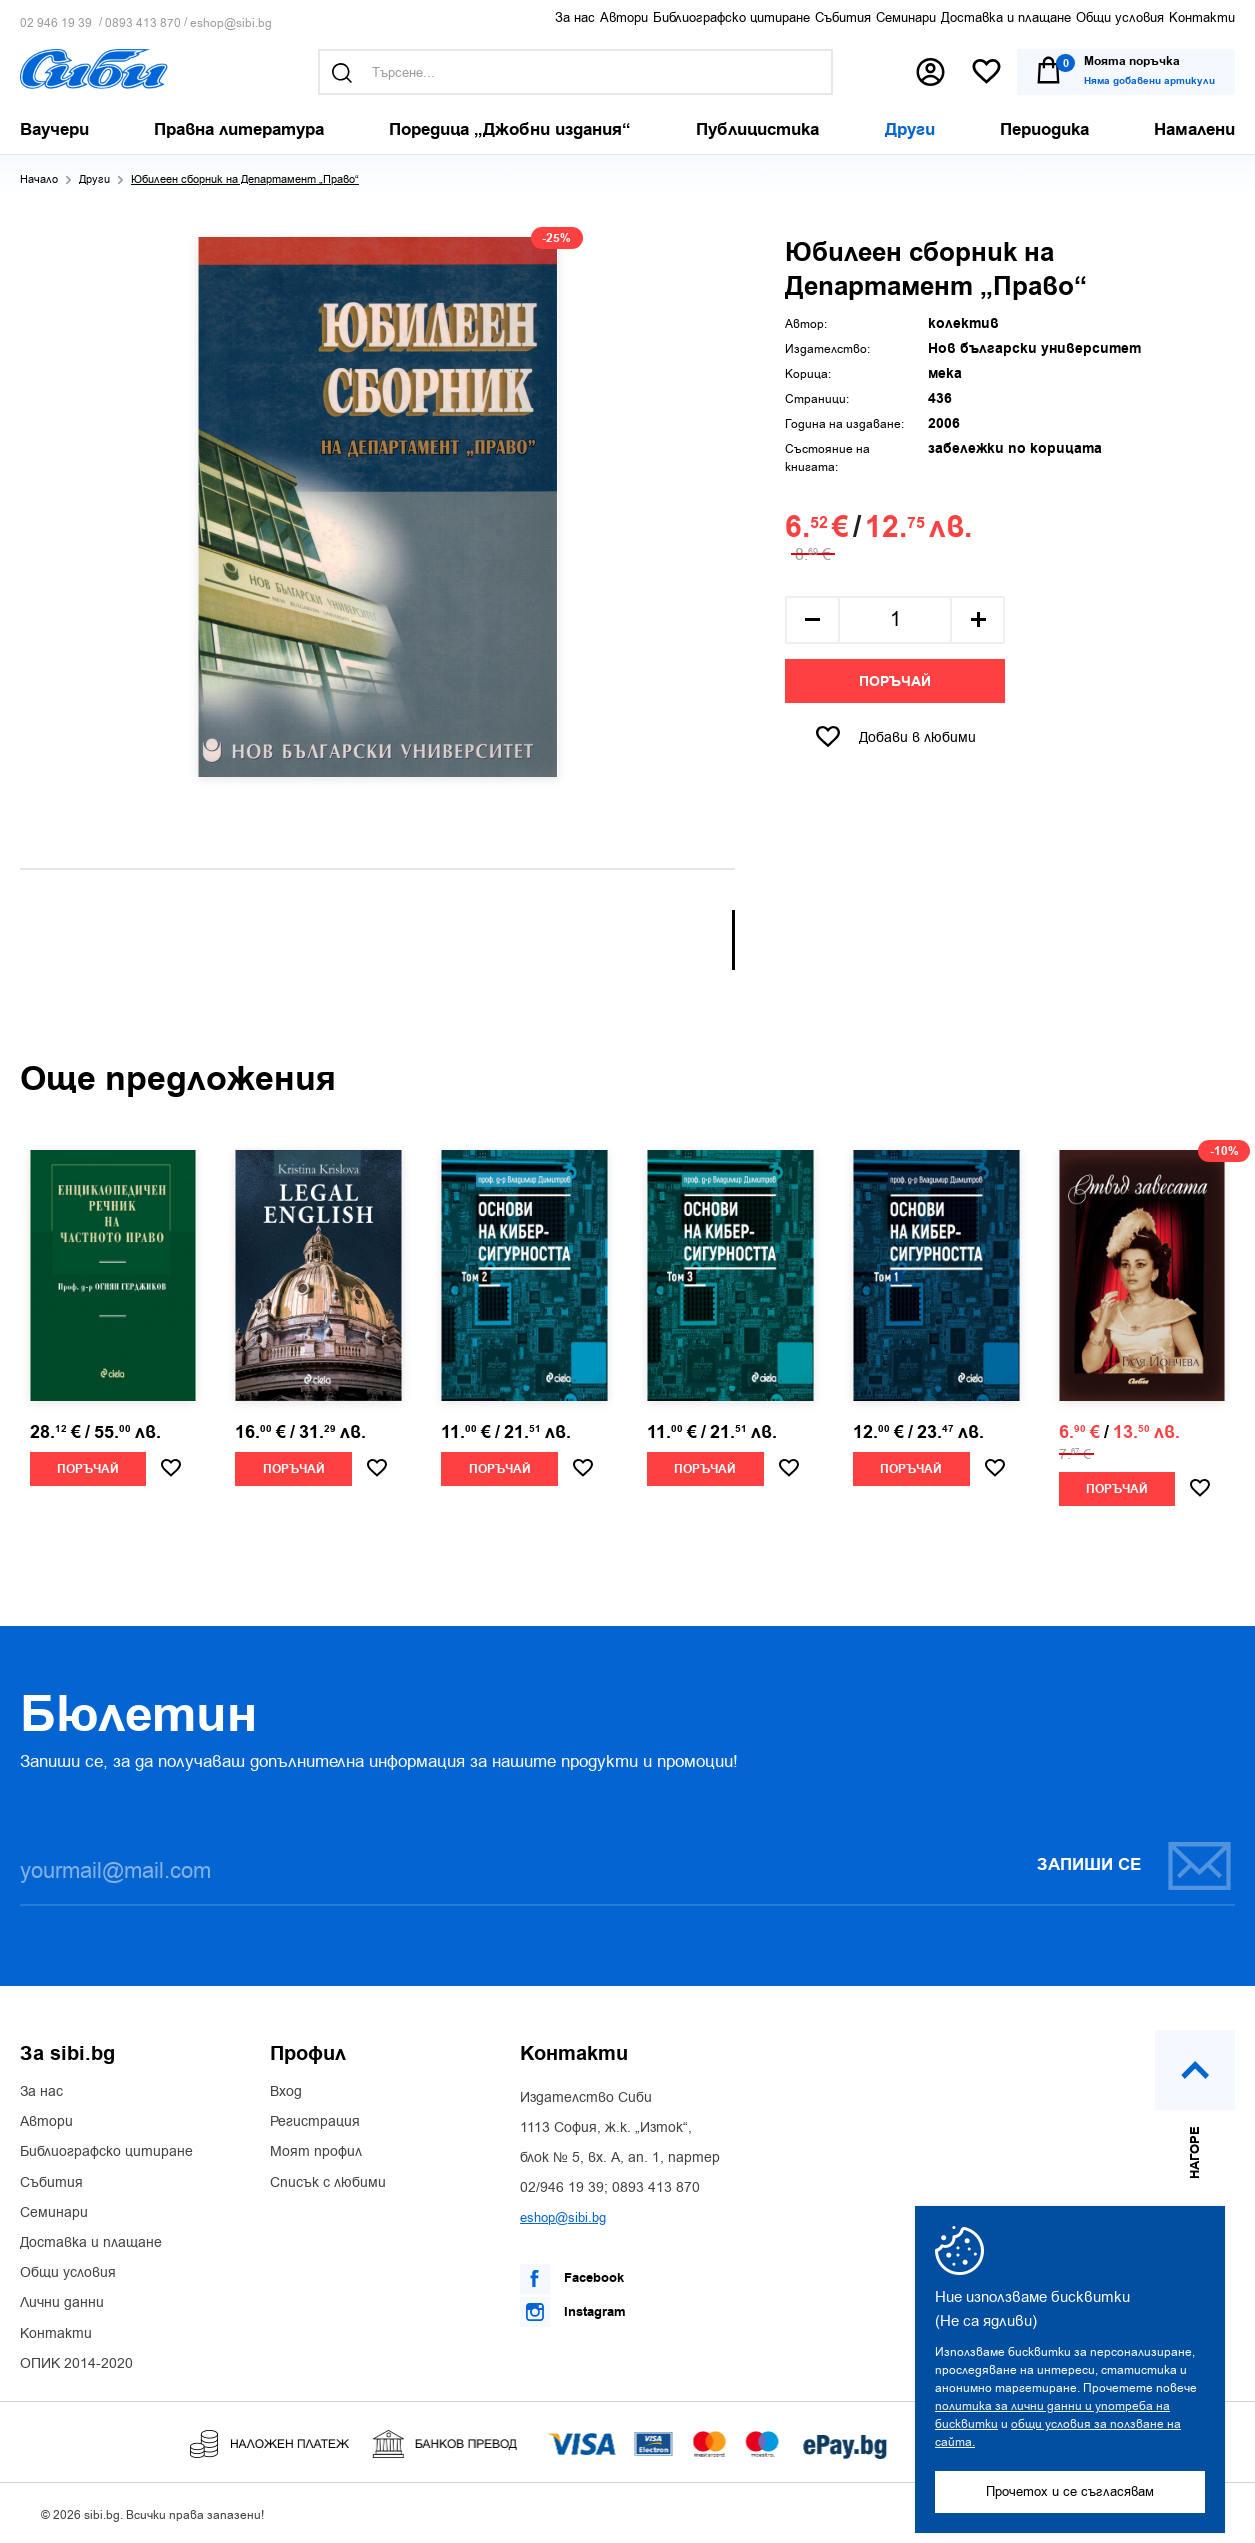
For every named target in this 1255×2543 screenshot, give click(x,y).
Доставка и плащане (1006, 17)
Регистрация (315, 2122)
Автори (624, 17)
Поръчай (895, 682)
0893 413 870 (143, 23)
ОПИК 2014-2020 (76, 2364)
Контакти (1202, 17)
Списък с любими (328, 2183)
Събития (843, 17)
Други (94, 179)
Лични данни (62, 2303)
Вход (286, 2092)
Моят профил (316, 2152)
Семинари (906, 17)
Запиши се (1135, 1865)
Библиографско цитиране (731, 17)
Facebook (572, 2279)
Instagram (573, 2312)
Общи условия (1120, 17)
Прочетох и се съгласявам (1070, 2491)
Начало (39, 179)
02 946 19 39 (56, 23)
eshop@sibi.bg (231, 23)
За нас (575, 17)
